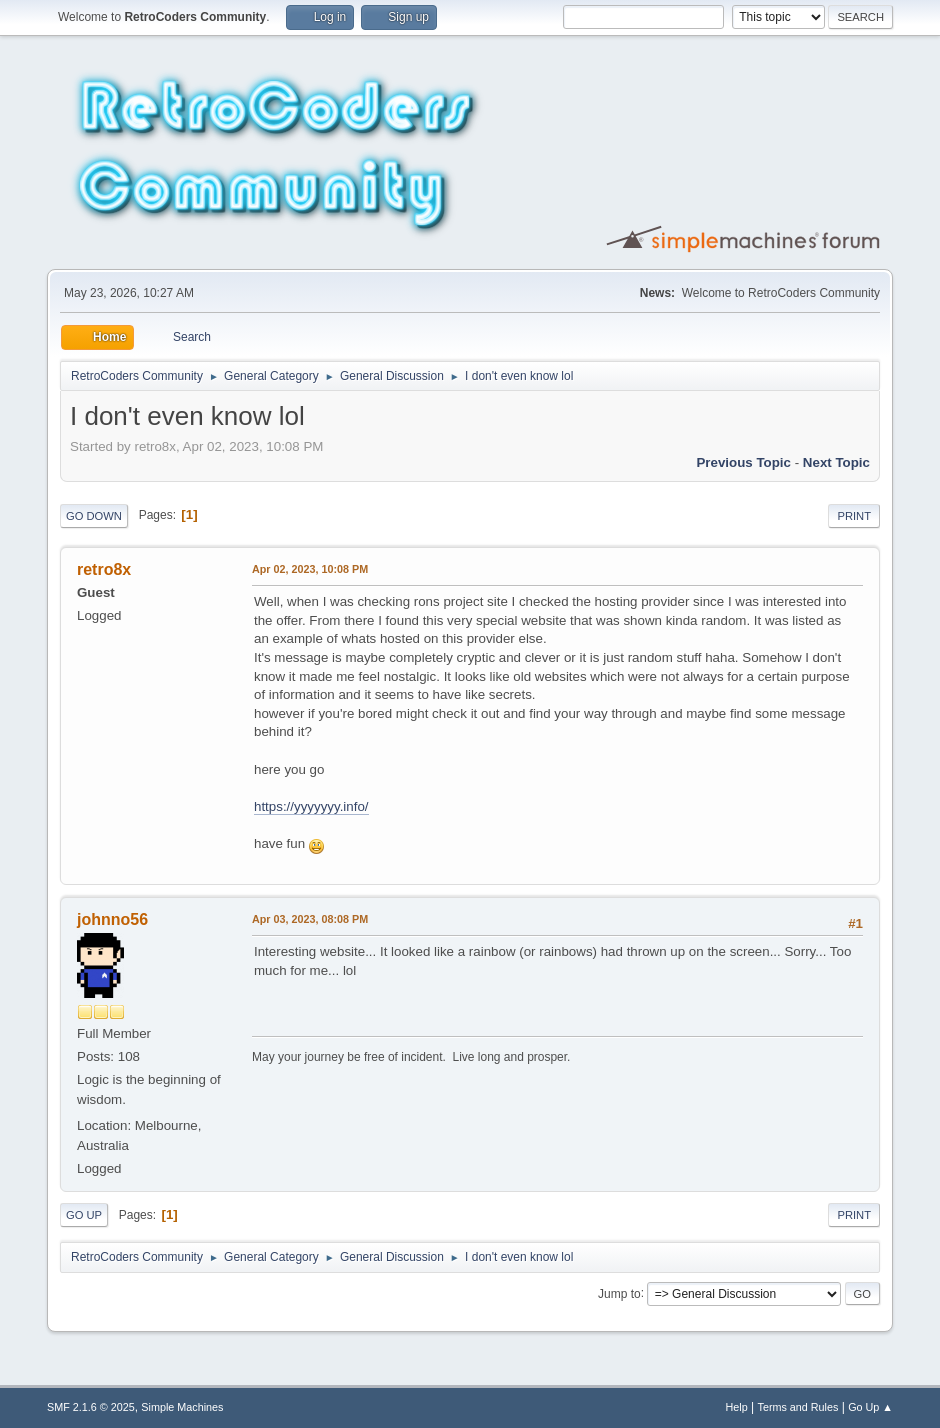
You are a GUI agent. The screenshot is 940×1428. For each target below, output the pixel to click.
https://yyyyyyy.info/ (311, 806)
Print (854, 516)
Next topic (836, 462)
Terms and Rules (798, 1407)
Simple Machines (182, 1407)
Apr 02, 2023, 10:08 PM (310, 569)
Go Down (94, 516)
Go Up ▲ (870, 1407)
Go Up (84, 1215)
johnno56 (112, 919)
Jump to (619, 1293)
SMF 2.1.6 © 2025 (91, 1407)
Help (737, 1407)
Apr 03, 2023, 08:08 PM (310, 919)
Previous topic (743, 462)
